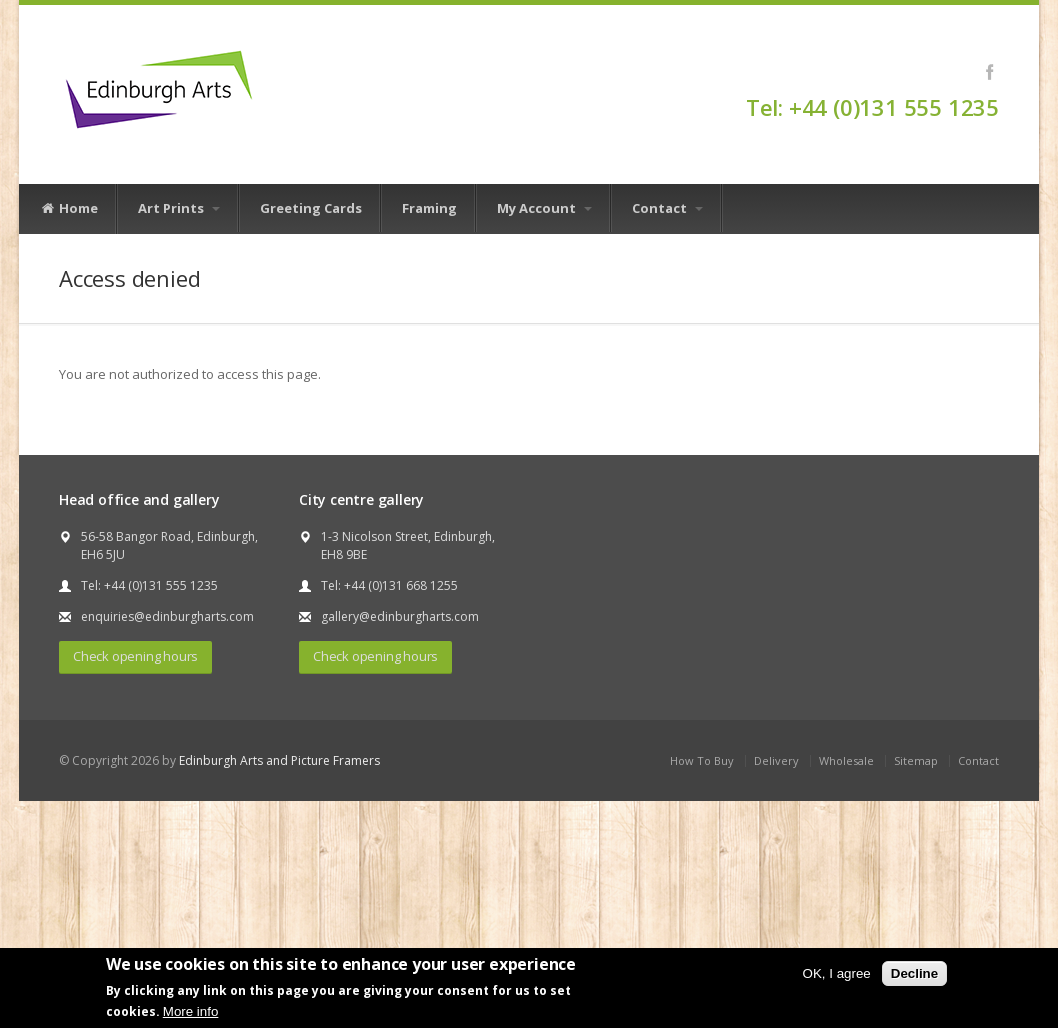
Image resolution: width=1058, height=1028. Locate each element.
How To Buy (702, 760)
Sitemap (916, 760)
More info (191, 1011)
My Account (544, 208)
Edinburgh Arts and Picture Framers (279, 760)
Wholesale (846, 760)
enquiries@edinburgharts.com (167, 616)
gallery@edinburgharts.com (400, 616)
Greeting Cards (311, 208)
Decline (914, 973)
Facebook (989, 72)
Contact (667, 208)
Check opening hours (135, 656)
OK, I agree (837, 973)
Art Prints (179, 208)
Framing (429, 208)
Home (69, 209)
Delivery (776, 760)
